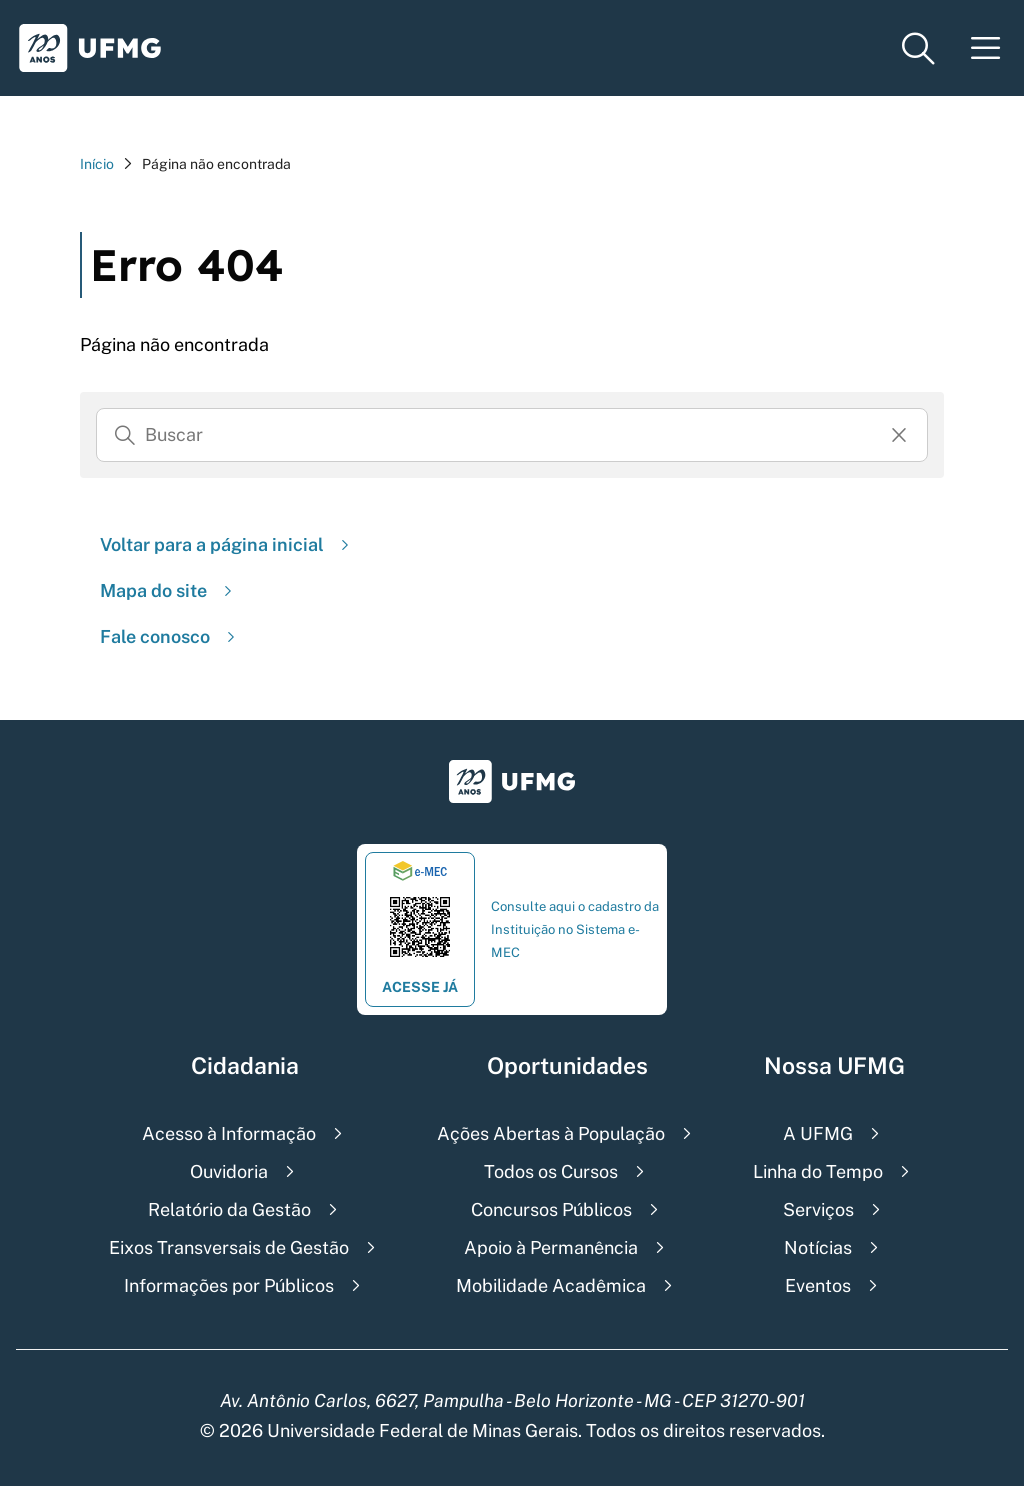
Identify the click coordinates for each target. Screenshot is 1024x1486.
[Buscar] (125, 435)
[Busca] (512, 435)
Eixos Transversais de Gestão (229, 1247)
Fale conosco (170, 636)
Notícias (818, 1247)
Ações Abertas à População (551, 1133)
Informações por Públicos (229, 1285)
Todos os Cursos (551, 1171)
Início (97, 164)
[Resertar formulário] (899, 435)
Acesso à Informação (229, 1133)
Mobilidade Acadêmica (551, 1285)
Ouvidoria (229, 1171)
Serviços (818, 1209)
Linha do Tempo (818, 1171)
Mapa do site (168, 590)
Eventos (818, 1285)
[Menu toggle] (986, 48)
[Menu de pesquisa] (918, 48)
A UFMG (818, 1133)
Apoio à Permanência (551, 1247)
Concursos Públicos (551, 1209)
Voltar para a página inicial (227, 544)
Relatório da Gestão (229, 1209)
